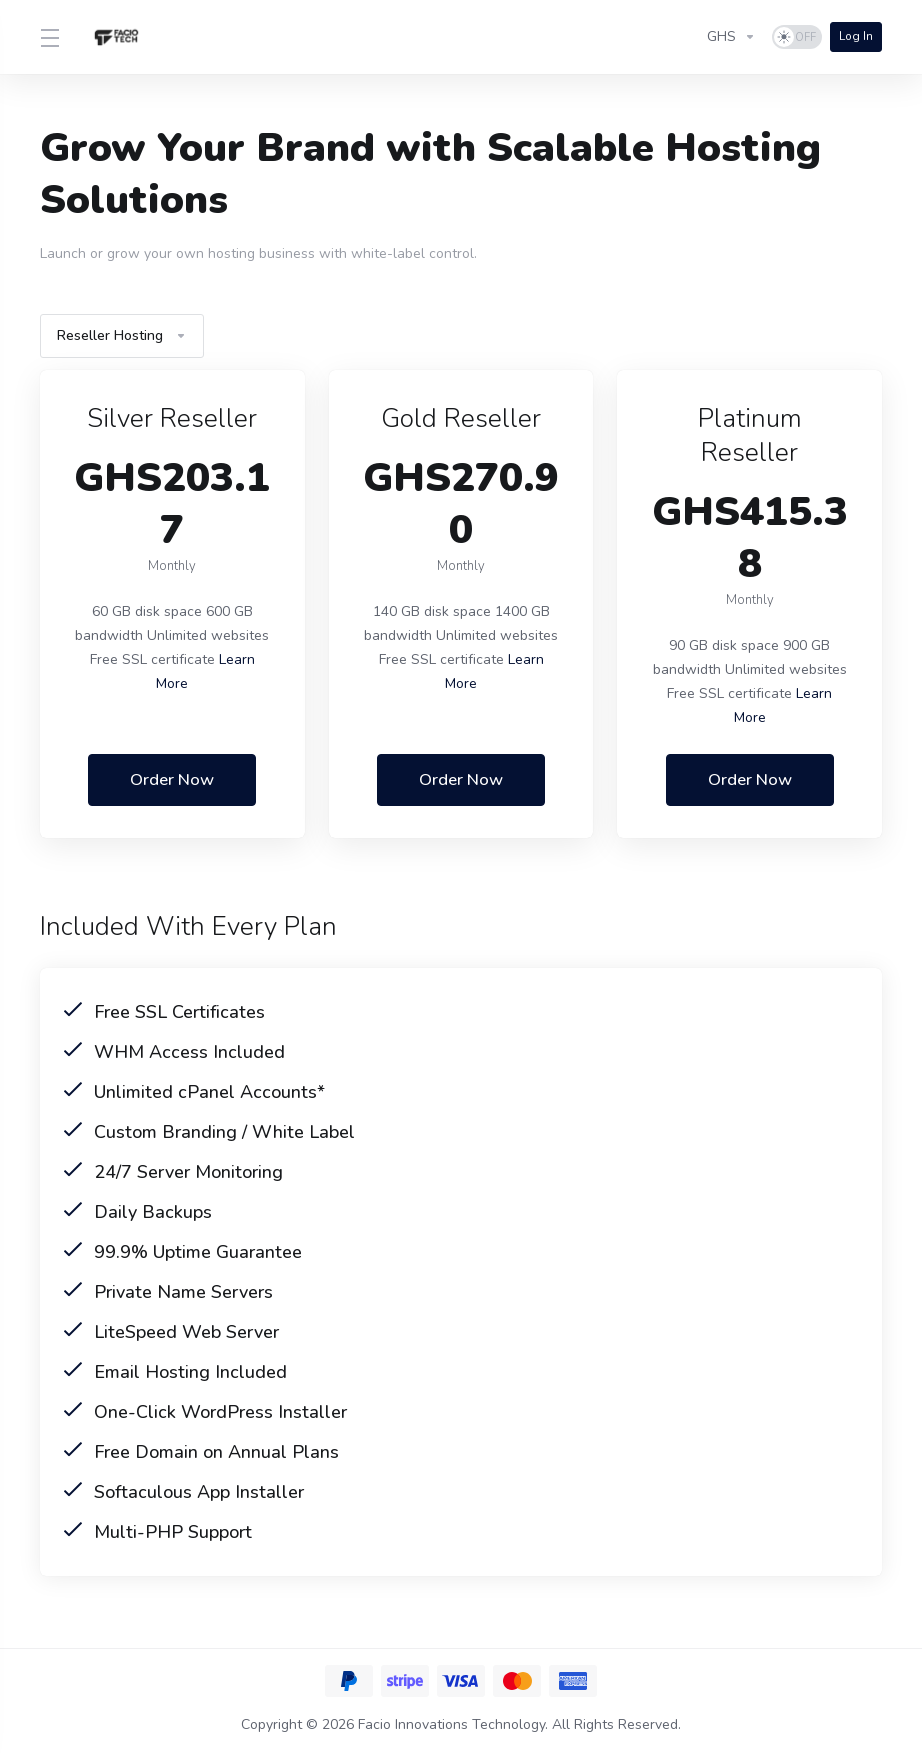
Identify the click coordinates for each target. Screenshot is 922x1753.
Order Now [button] (172, 779)
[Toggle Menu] (49, 37)
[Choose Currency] (730, 37)
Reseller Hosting (122, 335)
